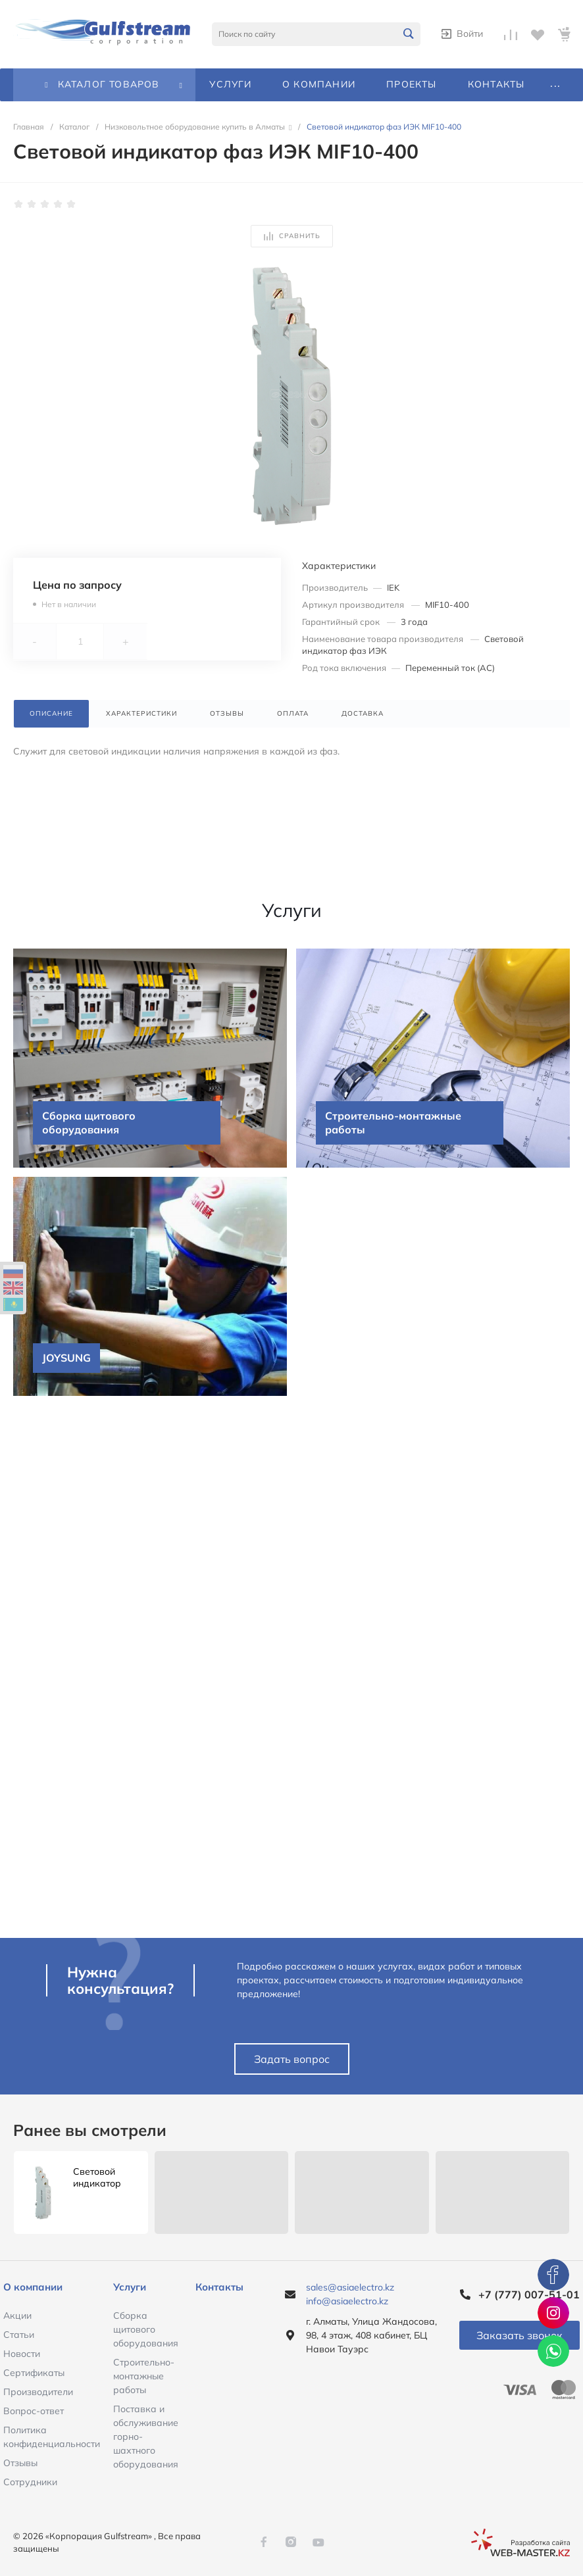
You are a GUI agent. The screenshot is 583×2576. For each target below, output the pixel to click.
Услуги (129, 2287)
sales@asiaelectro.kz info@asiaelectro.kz (350, 2294)
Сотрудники (30, 2482)
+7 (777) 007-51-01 (529, 2294)
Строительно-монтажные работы (143, 2376)
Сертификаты (33, 2373)
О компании (33, 2287)
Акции (17, 2315)
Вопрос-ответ (33, 2411)
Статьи (18, 2335)
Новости (21, 2354)
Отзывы (20, 2463)
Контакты (219, 2287)
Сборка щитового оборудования (145, 2329)
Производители (38, 2392)
